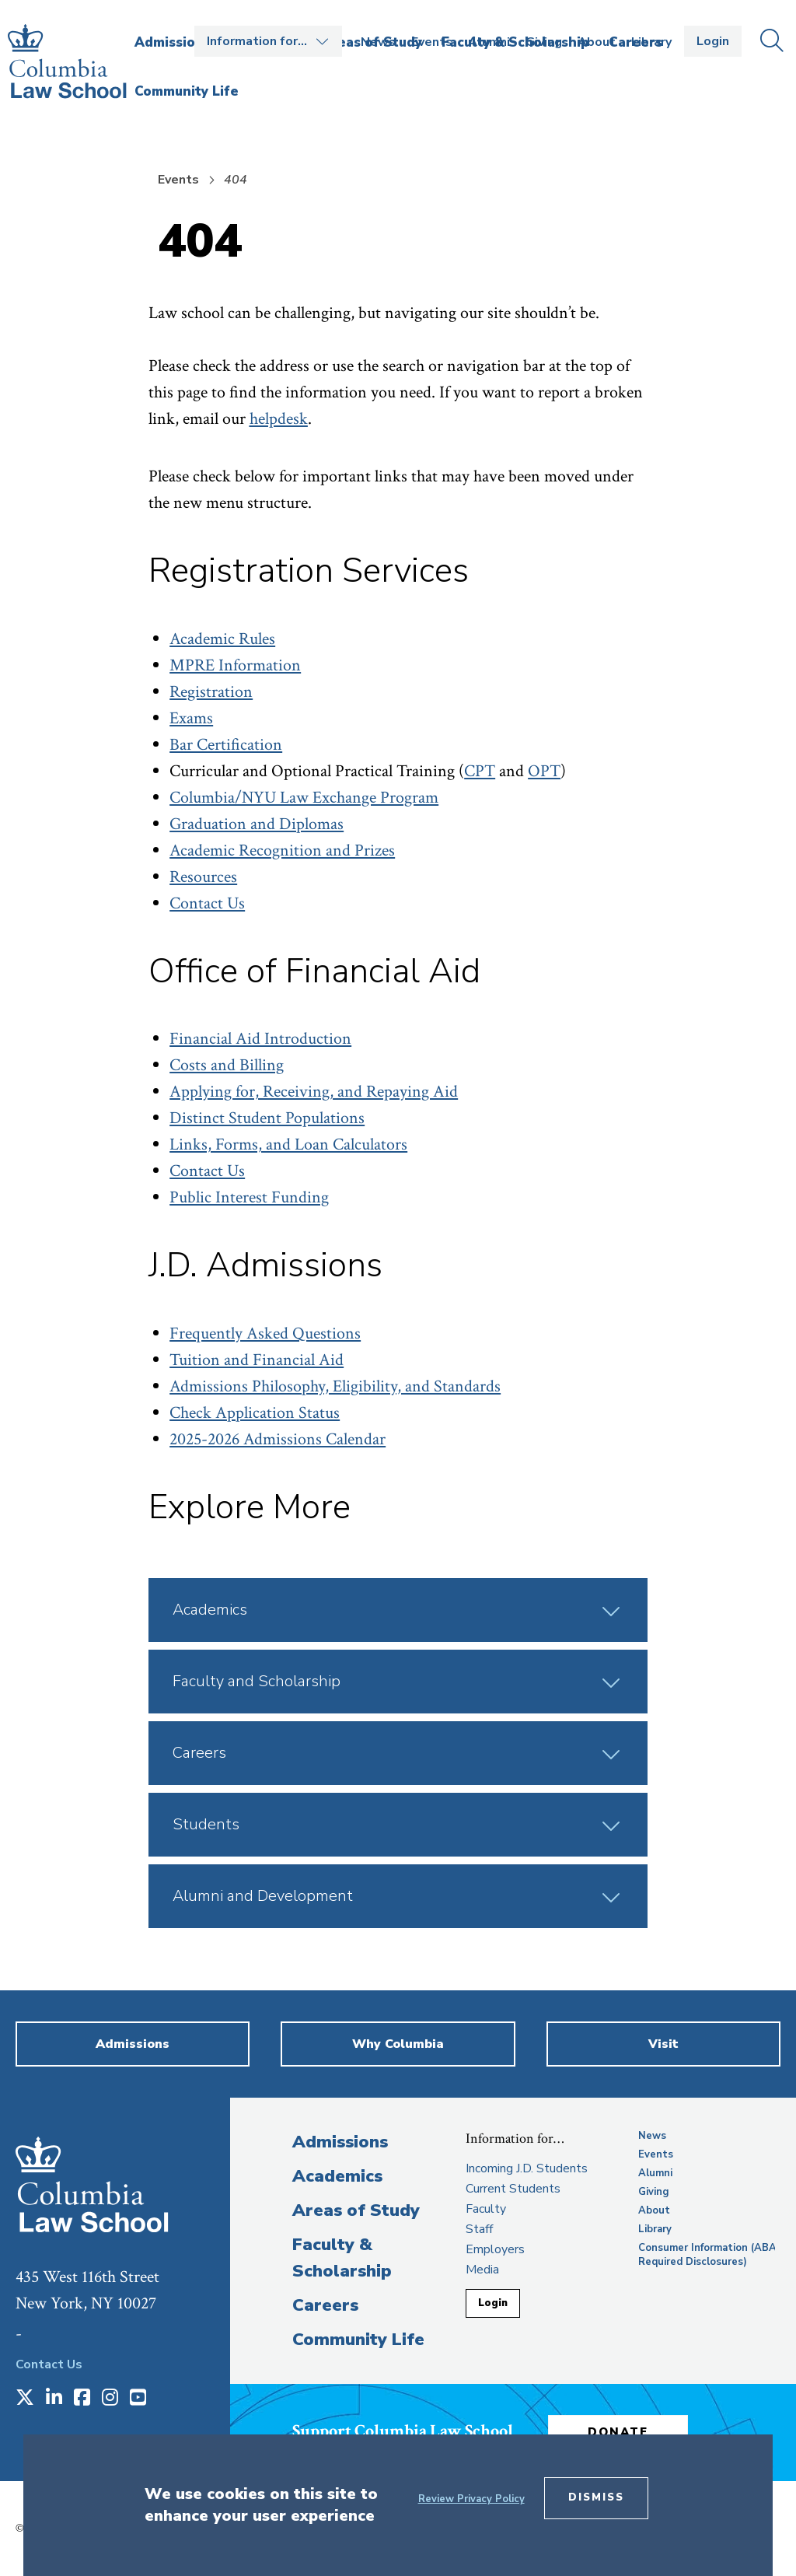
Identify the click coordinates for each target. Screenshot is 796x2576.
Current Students (513, 2188)
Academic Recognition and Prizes (282, 850)
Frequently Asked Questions (265, 1333)
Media (482, 2269)
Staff (479, 2229)
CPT (479, 771)
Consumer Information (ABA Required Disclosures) (707, 2255)
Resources (203, 877)
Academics (337, 2176)
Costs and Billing (226, 1065)
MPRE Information (235, 665)
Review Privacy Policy (471, 2499)
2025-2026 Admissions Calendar (277, 1439)
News (378, 42)
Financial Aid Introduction (260, 1038)
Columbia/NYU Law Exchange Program (303, 797)
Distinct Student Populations (267, 1118)
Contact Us (207, 903)
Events (431, 42)
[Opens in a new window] (25, 2398)
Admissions (340, 2142)
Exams (191, 718)
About (597, 42)
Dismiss (596, 2497)
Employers (495, 2249)
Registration (211, 692)
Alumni (489, 42)
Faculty (486, 2208)
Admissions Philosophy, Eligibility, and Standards (335, 1386)
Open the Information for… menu (268, 41)
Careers (325, 2305)
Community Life (358, 2339)
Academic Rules (222, 639)
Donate (618, 2432)
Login (712, 41)
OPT (544, 771)
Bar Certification (225, 744)
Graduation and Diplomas (256, 824)
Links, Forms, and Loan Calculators (288, 1144)
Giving (543, 42)
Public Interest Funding (249, 1197)
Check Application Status (254, 1413)
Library (651, 42)
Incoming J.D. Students (527, 2168)
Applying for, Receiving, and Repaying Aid (313, 1091)
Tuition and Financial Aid (256, 1360)
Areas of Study (356, 2210)
